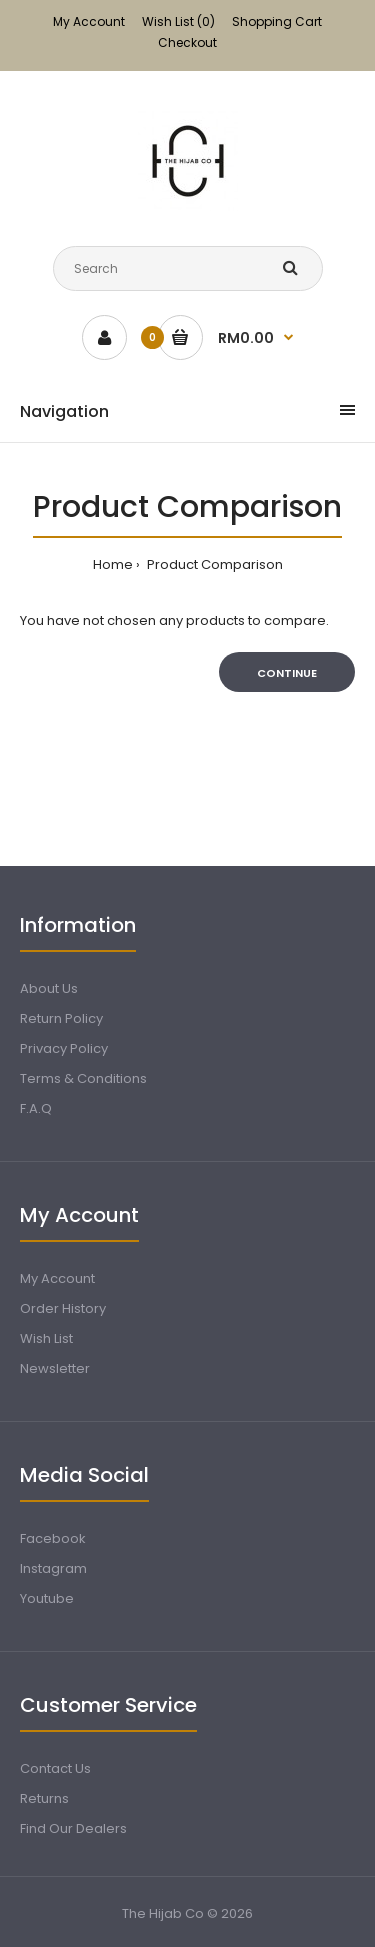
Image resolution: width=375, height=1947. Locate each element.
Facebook (53, 1538)
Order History (63, 1308)
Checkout (187, 42)
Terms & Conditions (83, 1078)
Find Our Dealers (73, 1828)
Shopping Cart (277, 21)
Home (113, 564)
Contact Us (55, 1768)
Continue (287, 673)
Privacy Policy (64, 1048)
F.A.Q (36, 1108)
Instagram (53, 1568)
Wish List (46, 1338)
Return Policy (61, 1018)
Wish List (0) (178, 21)
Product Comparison (213, 564)
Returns (44, 1798)
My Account (89, 21)
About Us (49, 988)
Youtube (47, 1598)
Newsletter (55, 1368)
